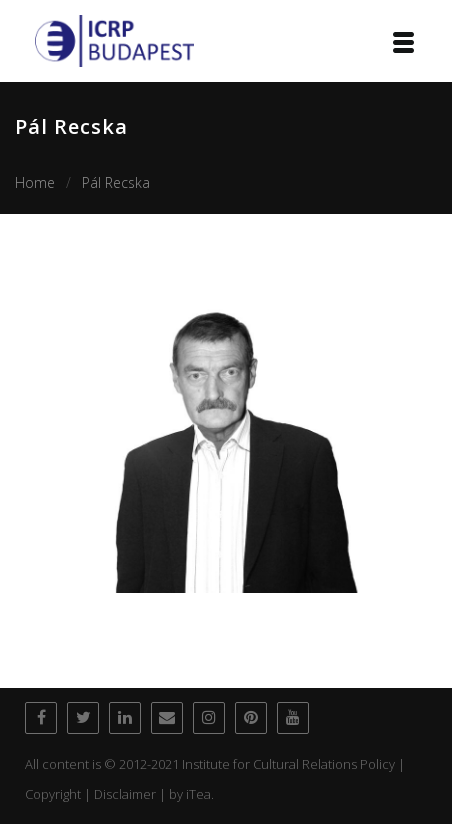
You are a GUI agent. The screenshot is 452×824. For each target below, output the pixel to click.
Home (35, 182)
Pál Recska (116, 182)
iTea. (200, 794)
